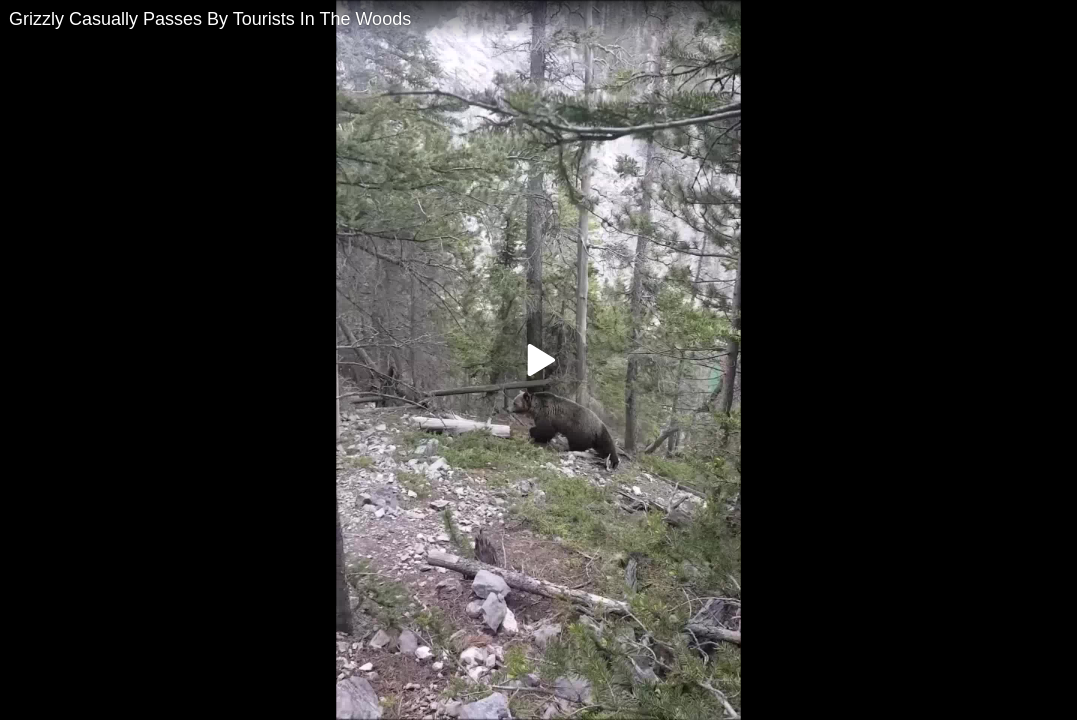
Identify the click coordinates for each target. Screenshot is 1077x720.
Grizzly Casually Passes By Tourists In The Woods (210, 19)
